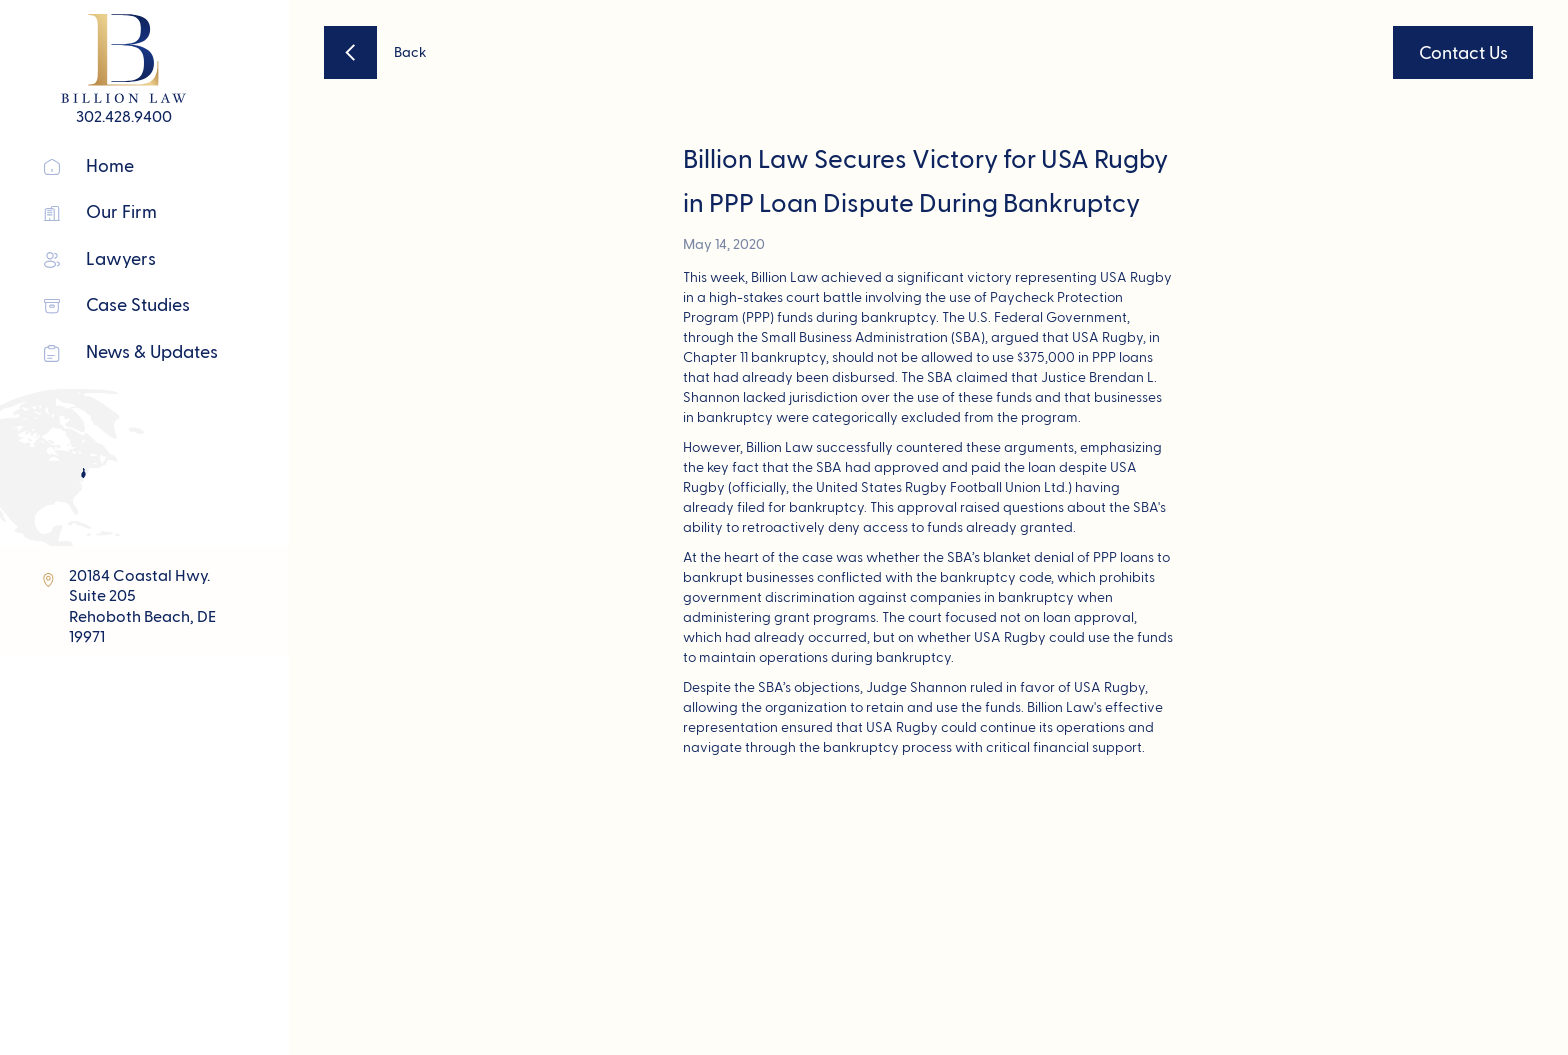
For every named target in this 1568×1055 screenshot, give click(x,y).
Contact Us (1463, 54)
